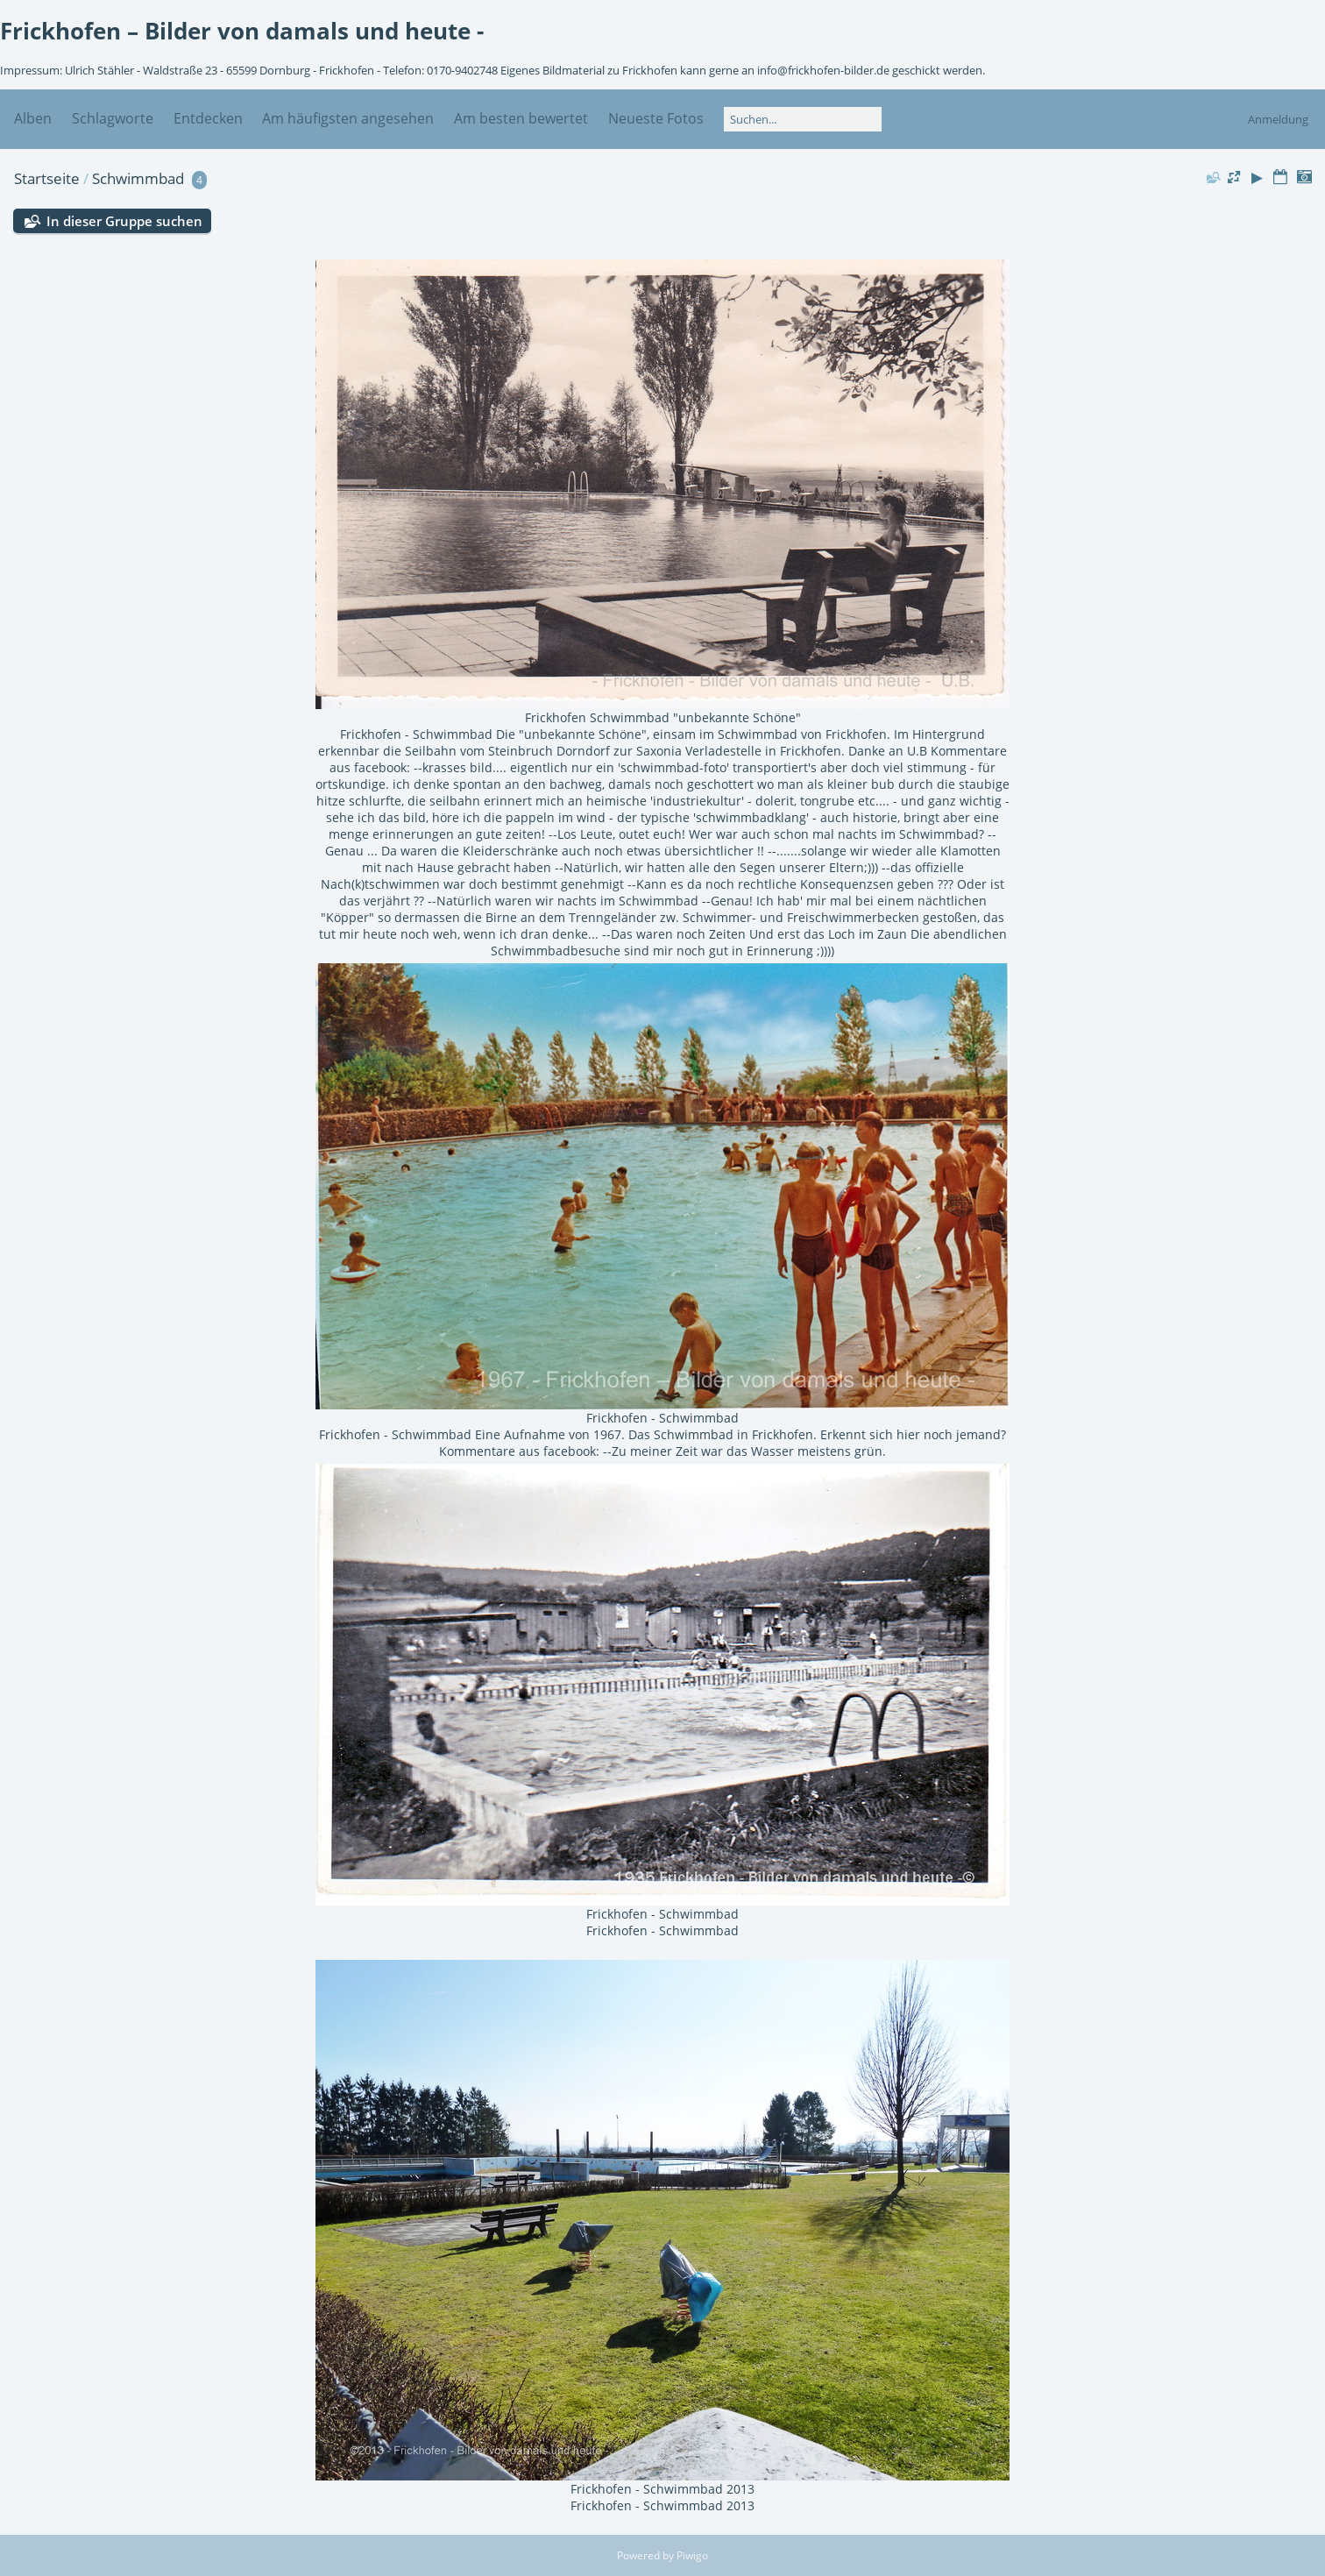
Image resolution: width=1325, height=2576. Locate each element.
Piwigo (692, 2555)
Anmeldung (1278, 119)
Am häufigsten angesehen (348, 118)
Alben (33, 118)
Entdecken (208, 118)
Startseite (47, 178)
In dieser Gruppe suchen (124, 221)
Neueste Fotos (656, 118)
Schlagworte (112, 118)
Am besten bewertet (521, 118)
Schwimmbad (138, 178)
